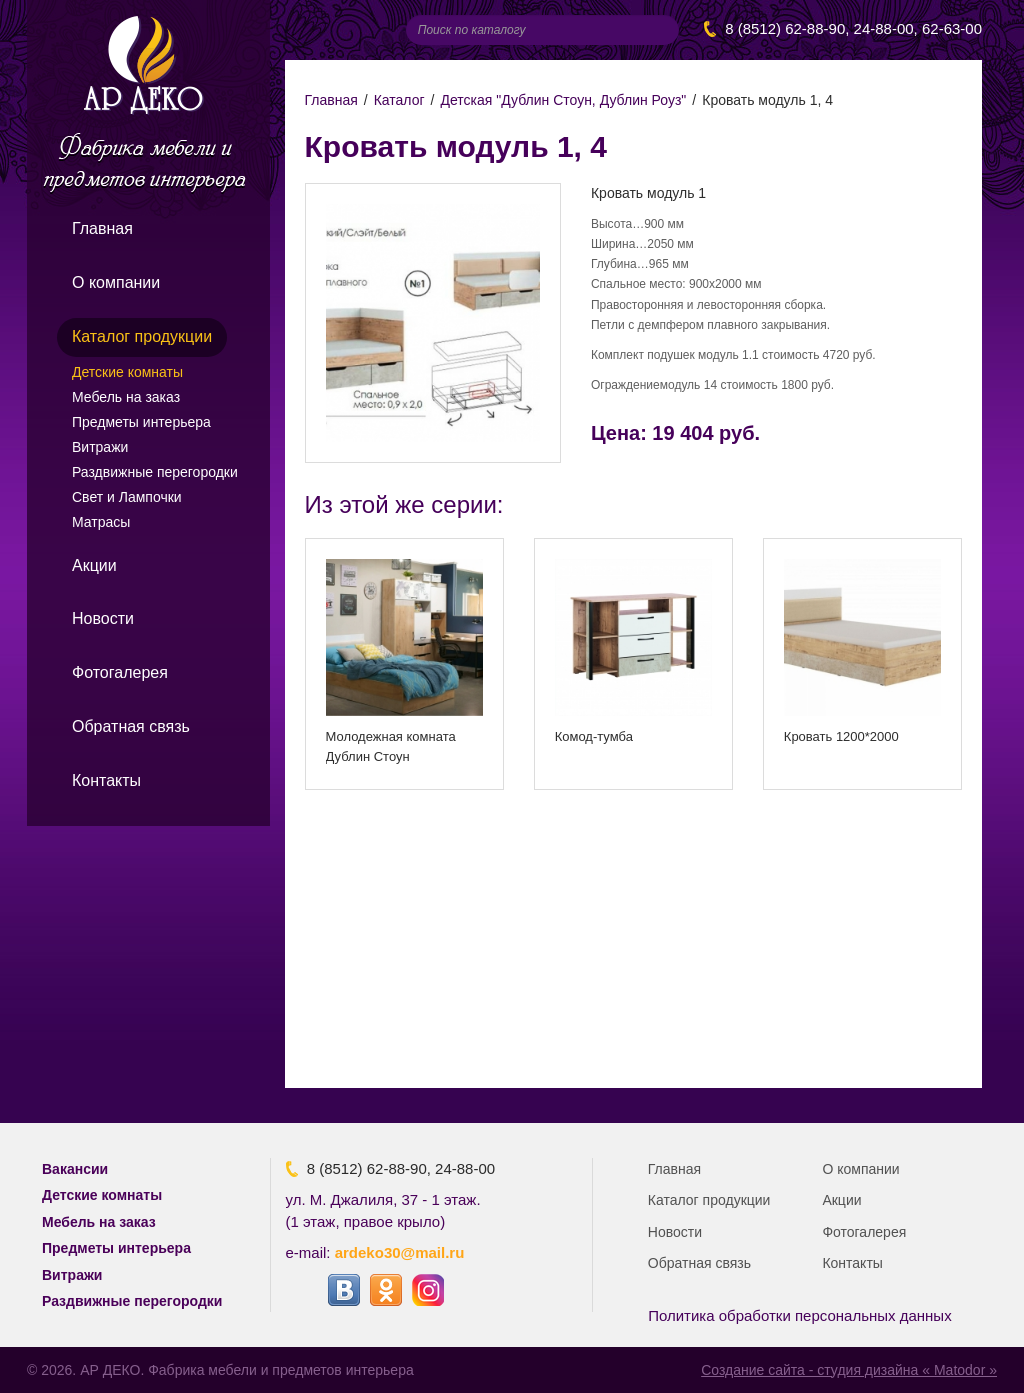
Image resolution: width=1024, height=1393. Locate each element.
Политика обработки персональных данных (799, 1315)
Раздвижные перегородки (155, 472)
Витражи (100, 447)
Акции (94, 565)
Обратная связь (131, 726)
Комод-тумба (594, 736)
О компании (116, 282)
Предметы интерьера (141, 422)
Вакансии (75, 1169)
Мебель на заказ (126, 397)
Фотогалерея (120, 672)
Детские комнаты (127, 372)
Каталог (399, 100)
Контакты (106, 780)
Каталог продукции (142, 336)
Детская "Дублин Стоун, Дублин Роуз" (563, 100)
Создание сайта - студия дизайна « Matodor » (849, 1370)
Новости (103, 618)
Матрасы (101, 522)
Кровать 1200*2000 (841, 736)
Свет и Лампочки (127, 497)
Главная (102, 228)
